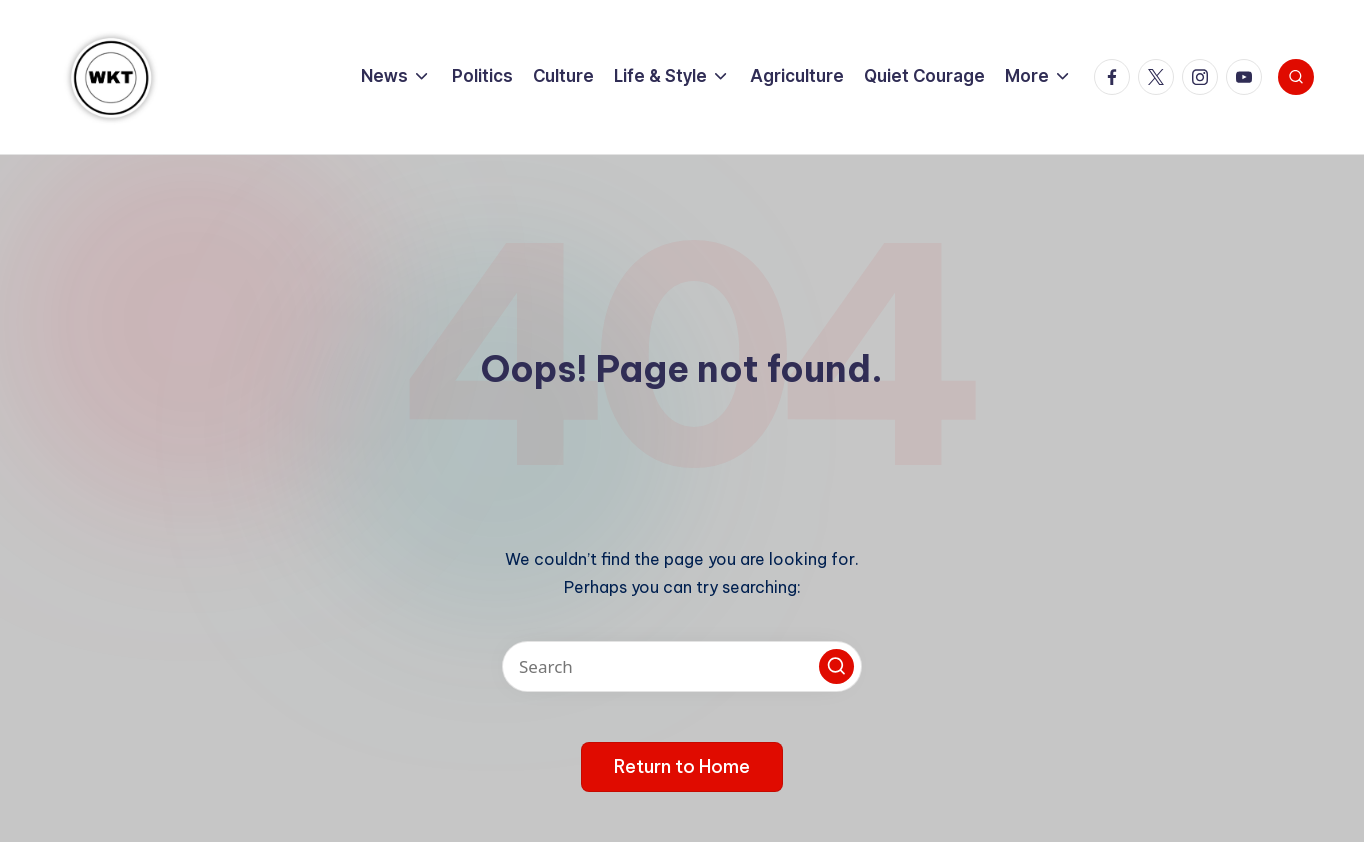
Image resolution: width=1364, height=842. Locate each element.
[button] (836, 666)
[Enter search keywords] (682, 666)
